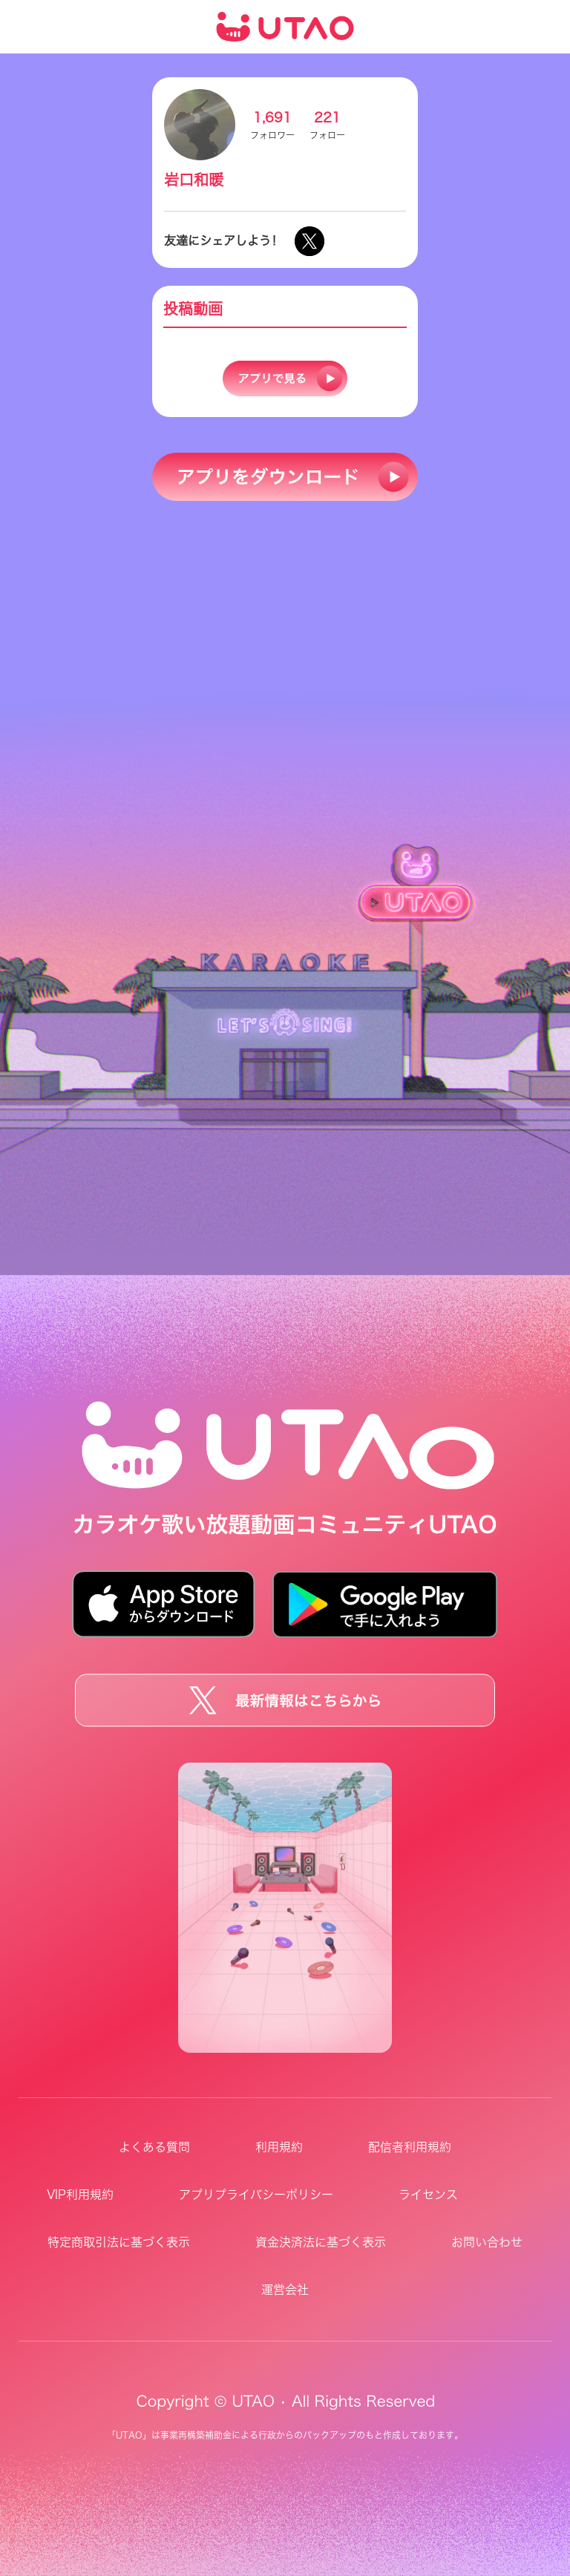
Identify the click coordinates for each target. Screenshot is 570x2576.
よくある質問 (154, 2147)
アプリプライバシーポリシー (256, 2194)
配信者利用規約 (409, 2147)
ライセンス (428, 2194)
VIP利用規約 (80, 2194)
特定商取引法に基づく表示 (119, 2242)
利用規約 (279, 2147)
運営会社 (285, 2289)
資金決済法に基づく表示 (320, 2242)
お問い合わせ (486, 2242)
